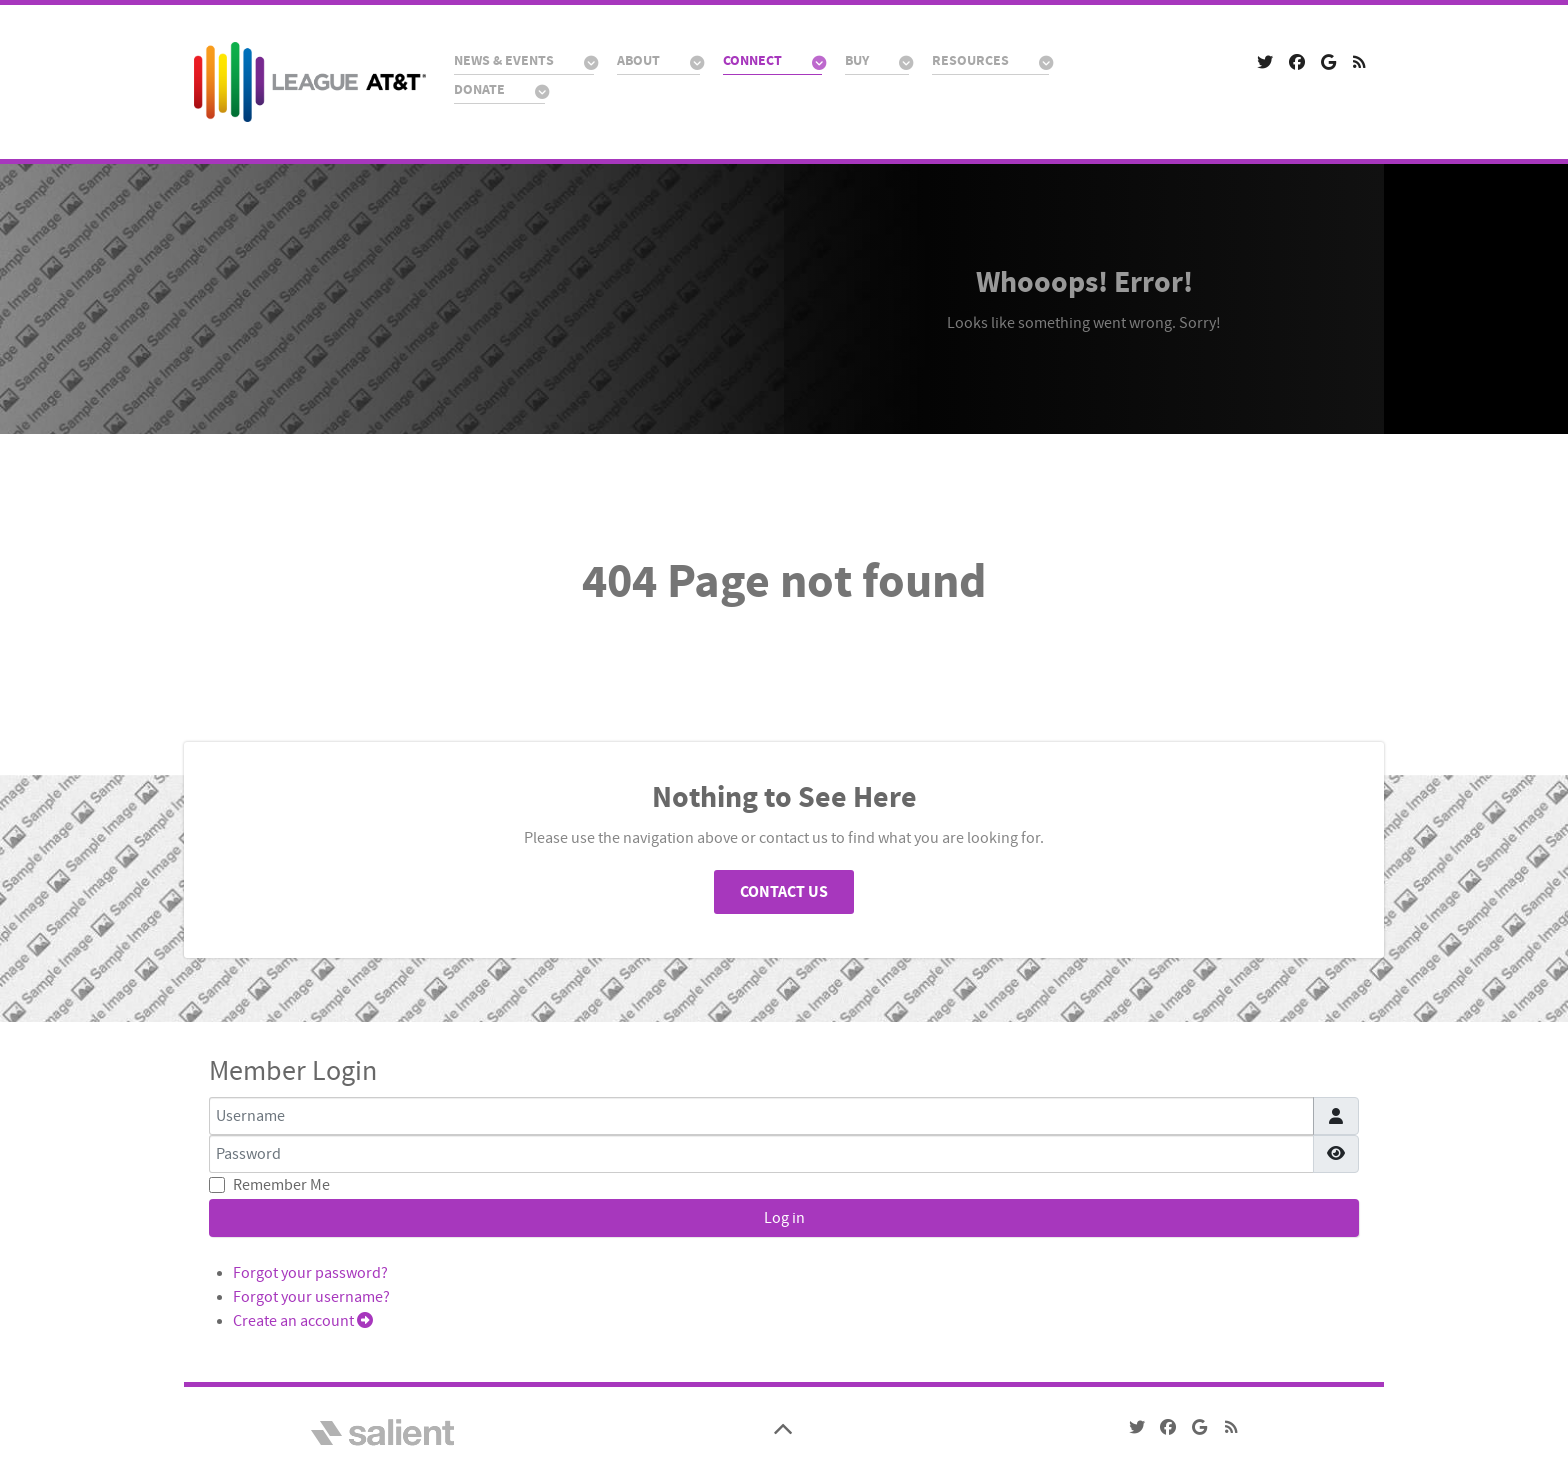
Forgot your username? (311, 1297)
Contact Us (784, 892)
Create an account (303, 1321)
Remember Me (281, 1185)
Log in (784, 1218)
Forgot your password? (310, 1273)
